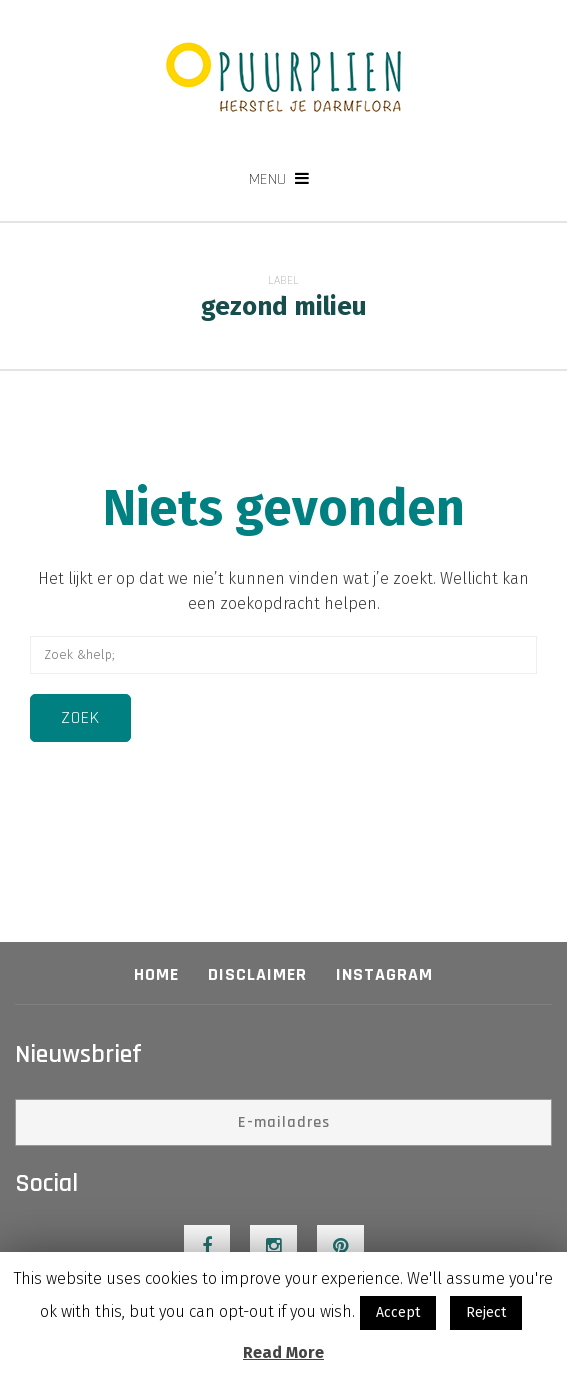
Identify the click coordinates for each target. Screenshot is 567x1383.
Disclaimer (257, 974)
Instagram (384, 974)
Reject (486, 1312)
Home (156, 974)
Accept (398, 1312)
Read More (283, 1352)
